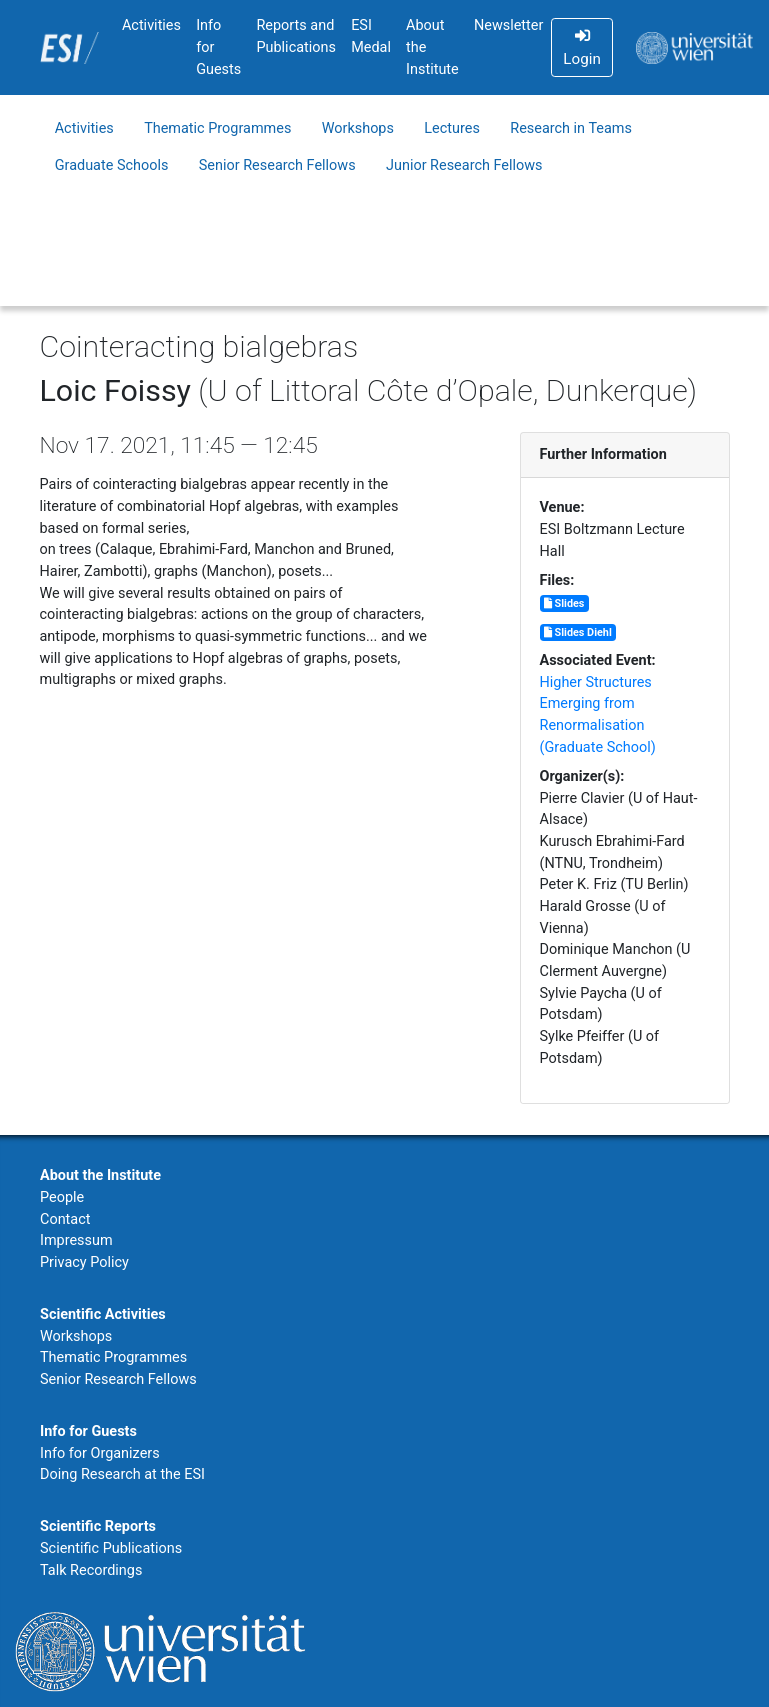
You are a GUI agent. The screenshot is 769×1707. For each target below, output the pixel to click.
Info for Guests (218, 47)
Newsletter (508, 25)
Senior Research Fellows (277, 165)
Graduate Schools (112, 165)
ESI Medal (371, 36)
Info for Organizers (100, 1453)
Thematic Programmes (217, 128)
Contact (65, 1219)
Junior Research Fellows (464, 165)
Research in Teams (571, 128)
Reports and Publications (296, 36)
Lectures (452, 128)
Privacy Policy (84, 1262)
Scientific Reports (98, 1526)
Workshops (358, 128)
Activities (151, 25)
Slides (564, 603)
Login (581, 48)
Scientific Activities (103, 1314)
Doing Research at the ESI (122, 1474)
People (62, 1197)
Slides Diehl (578, 632)
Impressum (76, 1240)
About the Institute (432, 47)
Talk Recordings (91, 1570)
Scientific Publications (111, 1548)
